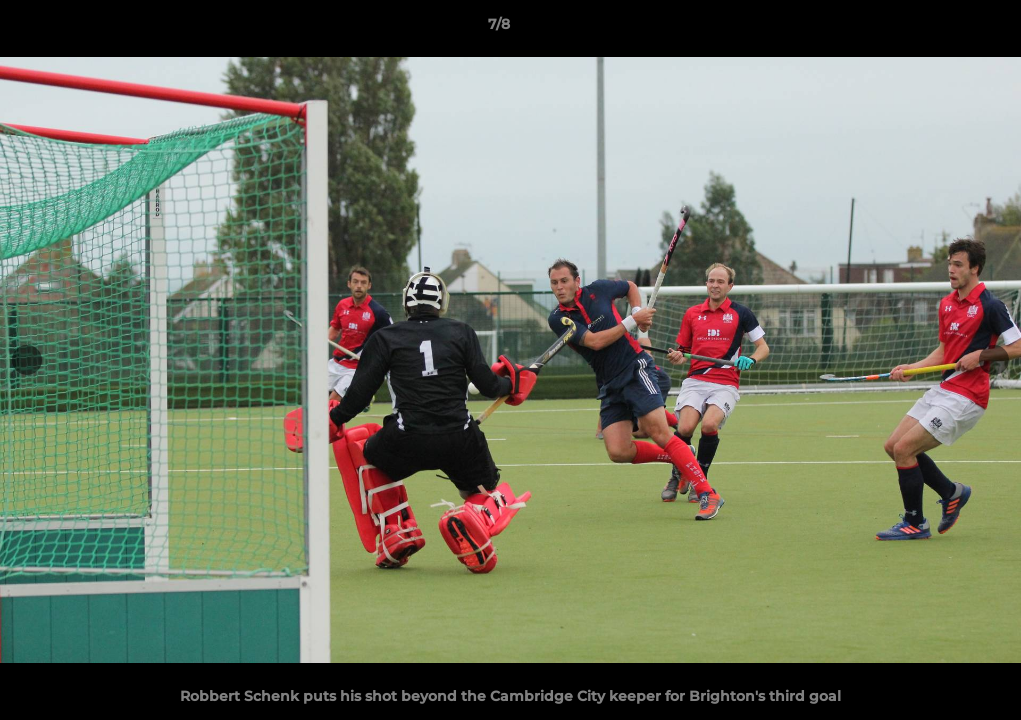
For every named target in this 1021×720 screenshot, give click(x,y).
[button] (937, 29)
